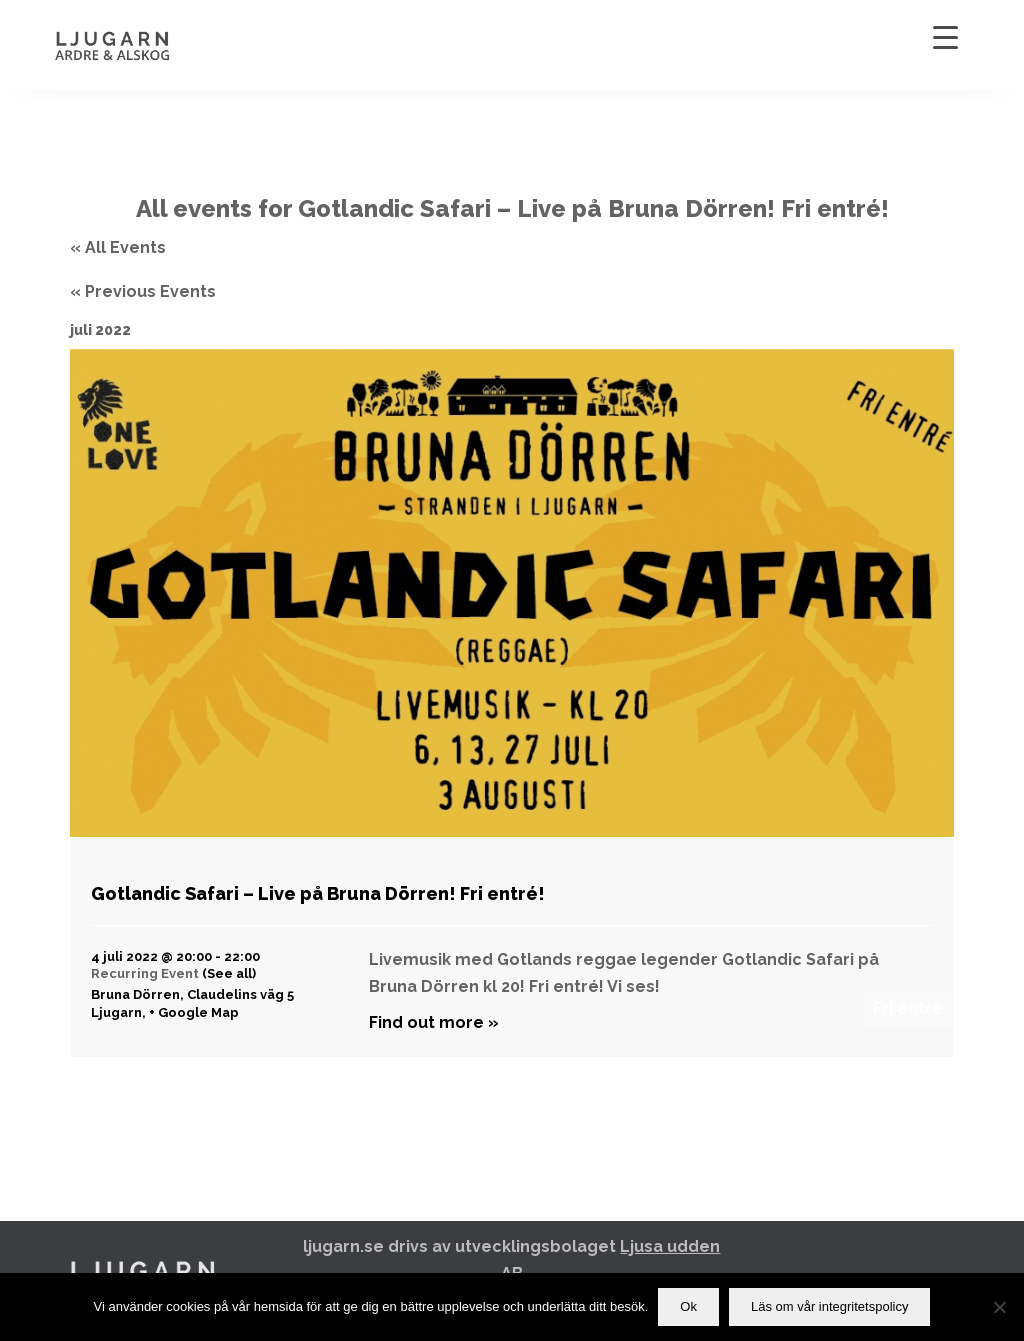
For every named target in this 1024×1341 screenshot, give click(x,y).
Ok (688, 1306)
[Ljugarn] (133, 45)
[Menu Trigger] (945, 37)
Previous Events (143, 291)
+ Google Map (194, 1012)
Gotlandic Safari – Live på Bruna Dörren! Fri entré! (318, 893)
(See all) (229, 973)
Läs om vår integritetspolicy (830, 1306)
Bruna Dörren (135, 994)
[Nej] (999, 1307)
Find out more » (434, 1022)
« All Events (118, 247)
